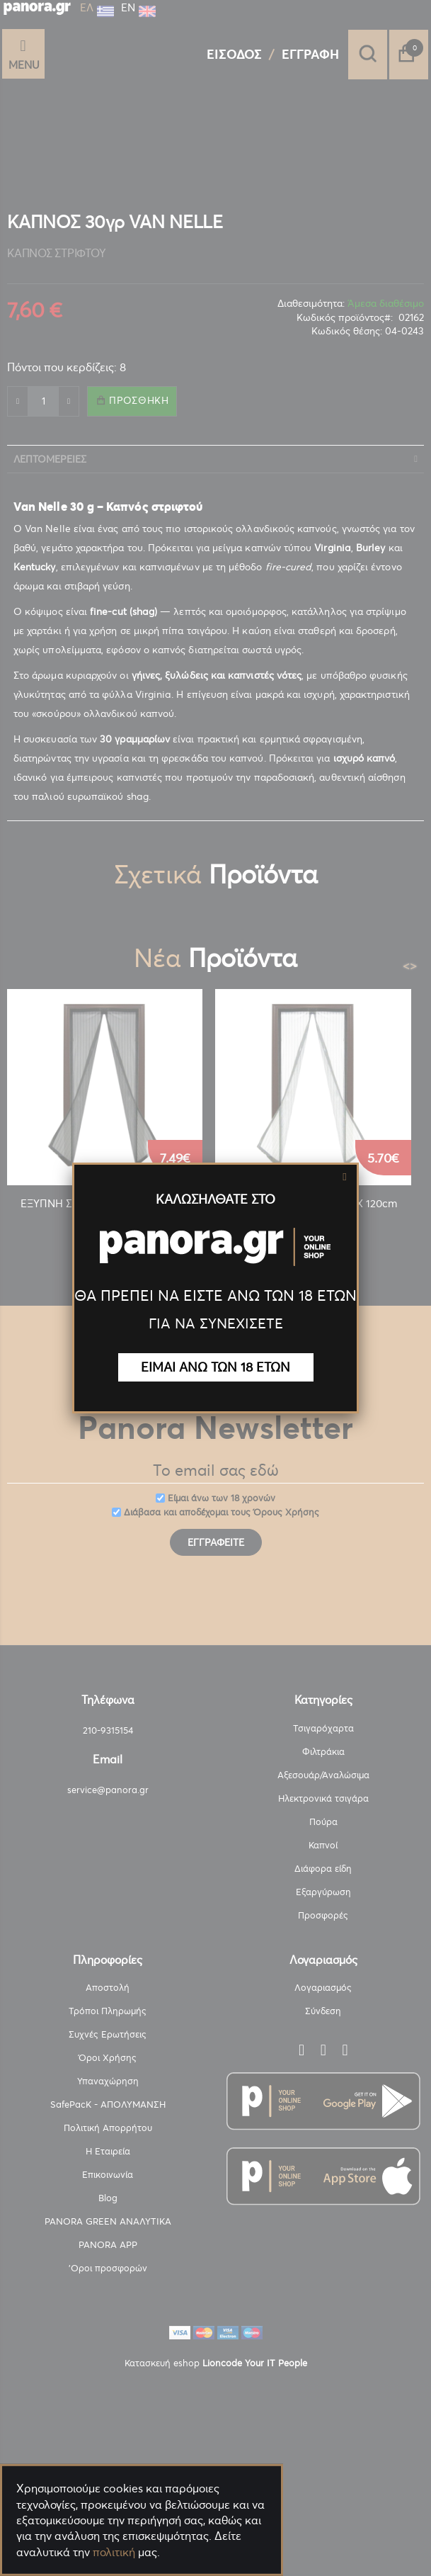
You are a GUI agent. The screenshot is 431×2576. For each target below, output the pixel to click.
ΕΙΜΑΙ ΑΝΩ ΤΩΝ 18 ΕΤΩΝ (215, 1367)
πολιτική (114, 2552)
